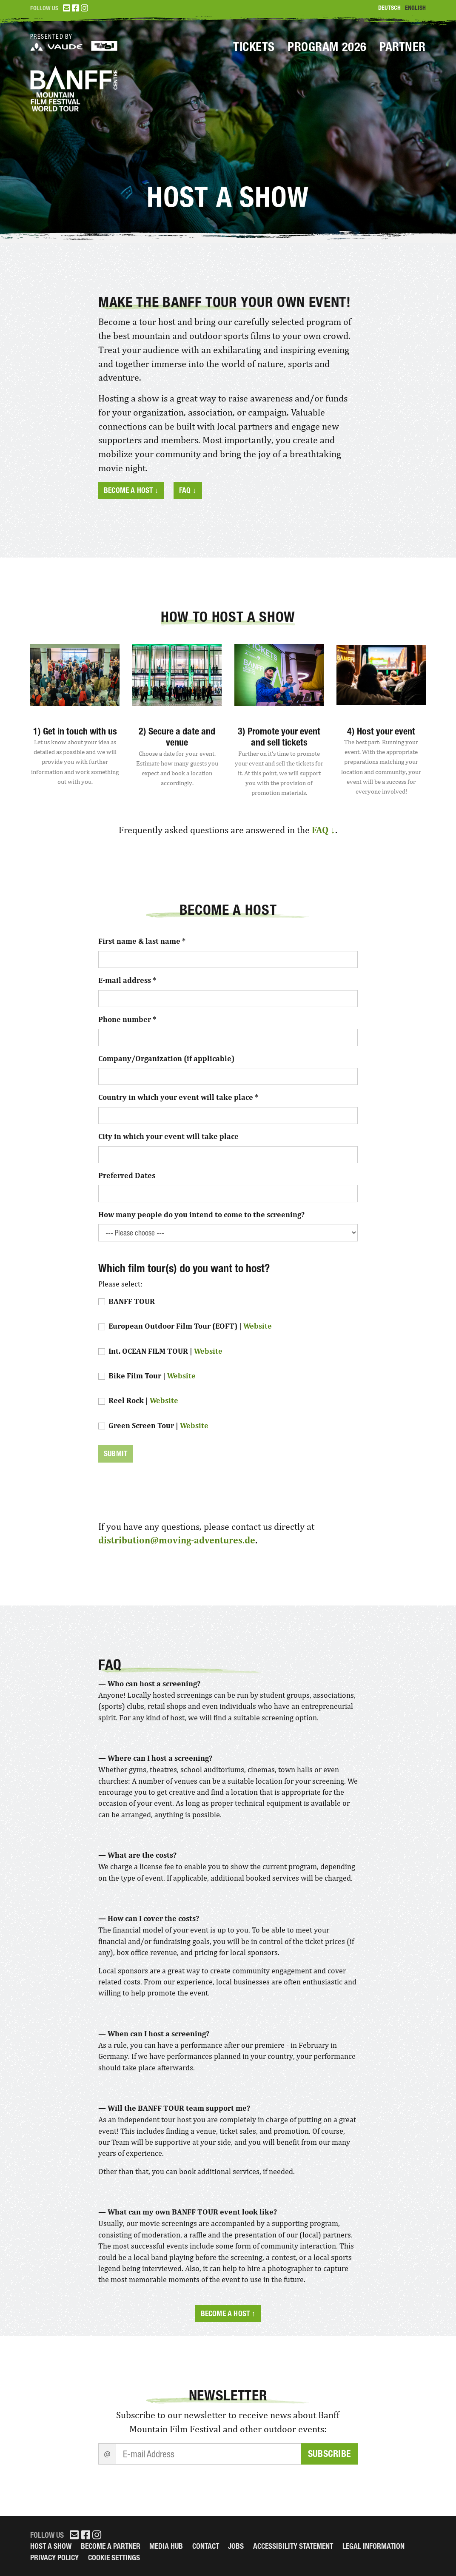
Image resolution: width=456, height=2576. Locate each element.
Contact (205, 2546)
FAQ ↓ (188, 490)
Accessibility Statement (293, 2546)
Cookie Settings (114, 2557)
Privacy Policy (54, 2557)
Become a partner (110, 2546)
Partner (402, 47)
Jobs (236, 2546)
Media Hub (166, 2546)
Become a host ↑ (228, 2313)
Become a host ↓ (131, 490)
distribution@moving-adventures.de (176, 1540)
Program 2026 (327, 47)
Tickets (254, 47)
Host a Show (50, 2546)
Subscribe (329, 2453)
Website (257, 1326)
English (415, 7)
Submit (115, 1453)
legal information (373, 2546)
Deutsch (389, 7)
